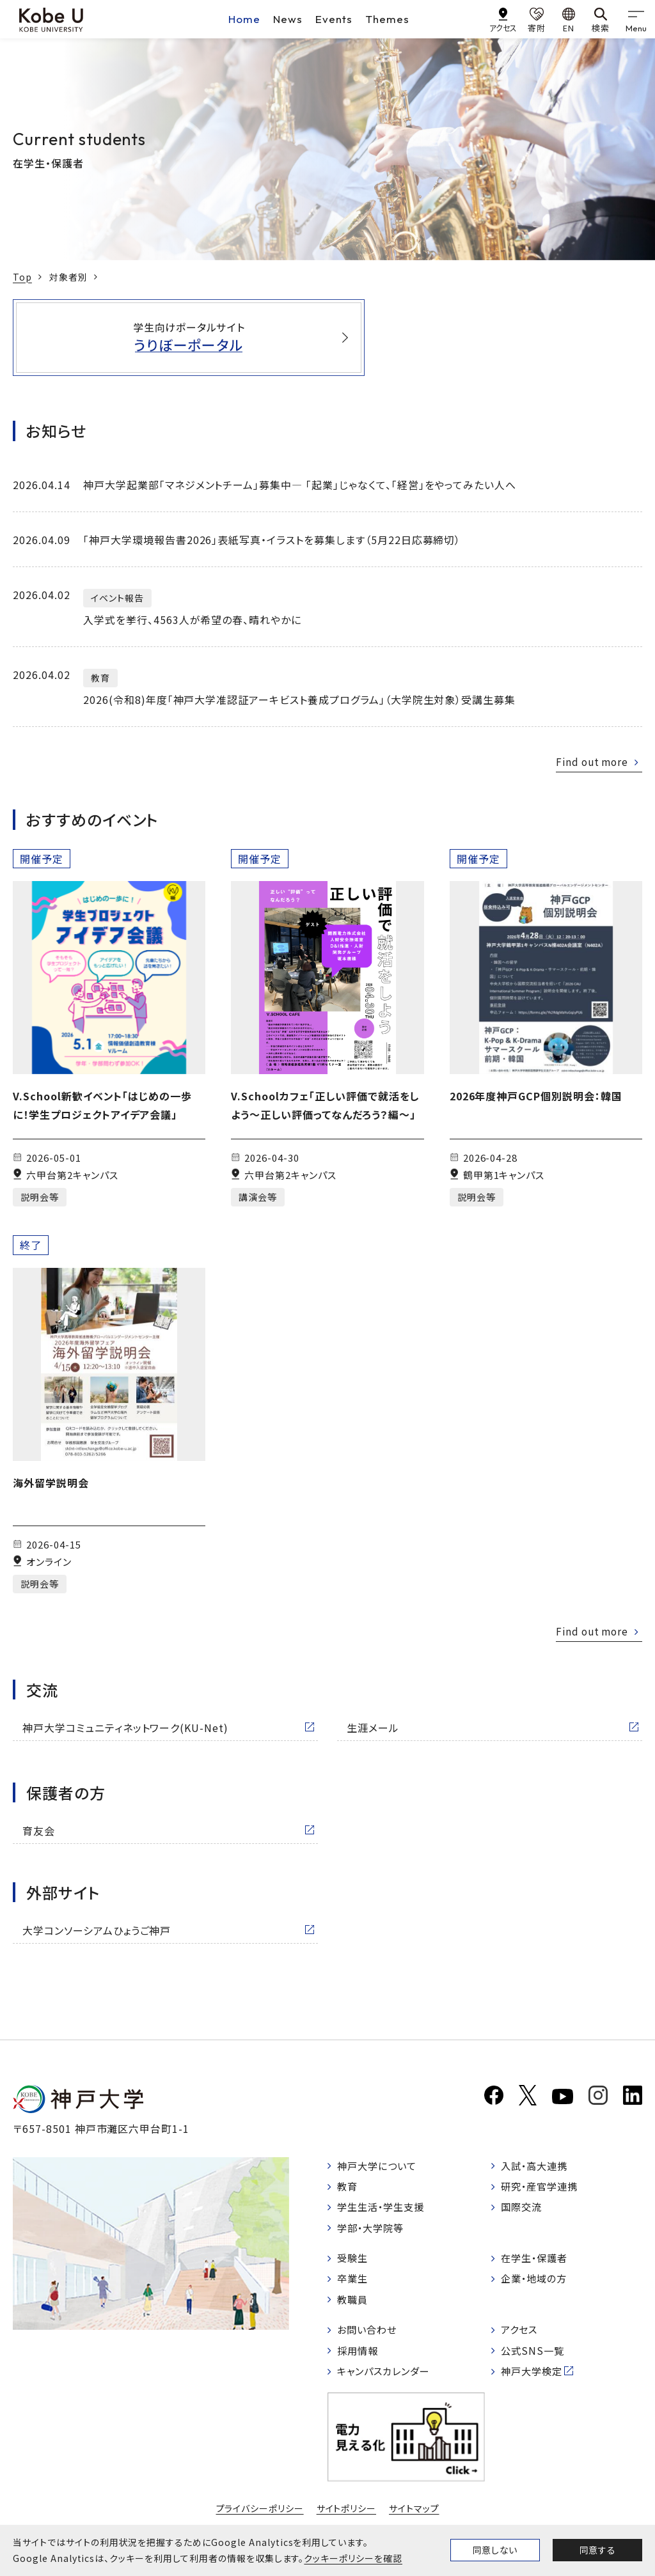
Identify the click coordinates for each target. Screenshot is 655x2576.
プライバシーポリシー (260, 2517)
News (288, 19)
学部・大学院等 (373, 2230)
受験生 (354, 2262)
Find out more (589, 761)
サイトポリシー (347, 2517)
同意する (597, 2549)
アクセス (521, 2336)
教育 (348, 2187)
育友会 (38, 1830)
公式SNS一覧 (534, 2358)
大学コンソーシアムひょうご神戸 (96, 1930)
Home (244, 19)
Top (22, 276)
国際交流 (523, 2209)
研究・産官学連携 (542, 2187)
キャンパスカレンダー (387, 2379)
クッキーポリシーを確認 (353, 2558)
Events (333, 19)
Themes (387, 19)
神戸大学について (380, 2166)
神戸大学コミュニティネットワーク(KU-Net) (125, 1727)
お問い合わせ (369, 2336)
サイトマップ (414, 2517)
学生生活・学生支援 (384, 2209)
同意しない (495, 2549)
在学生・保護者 (536, 2262)
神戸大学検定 (534, 2379)
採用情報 (359, 2358)
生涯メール (373, 1727)
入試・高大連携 (536, 2166)
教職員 (354, 2305)
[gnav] (636, 19)
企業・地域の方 (536, 2283)
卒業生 (354, 2283)
